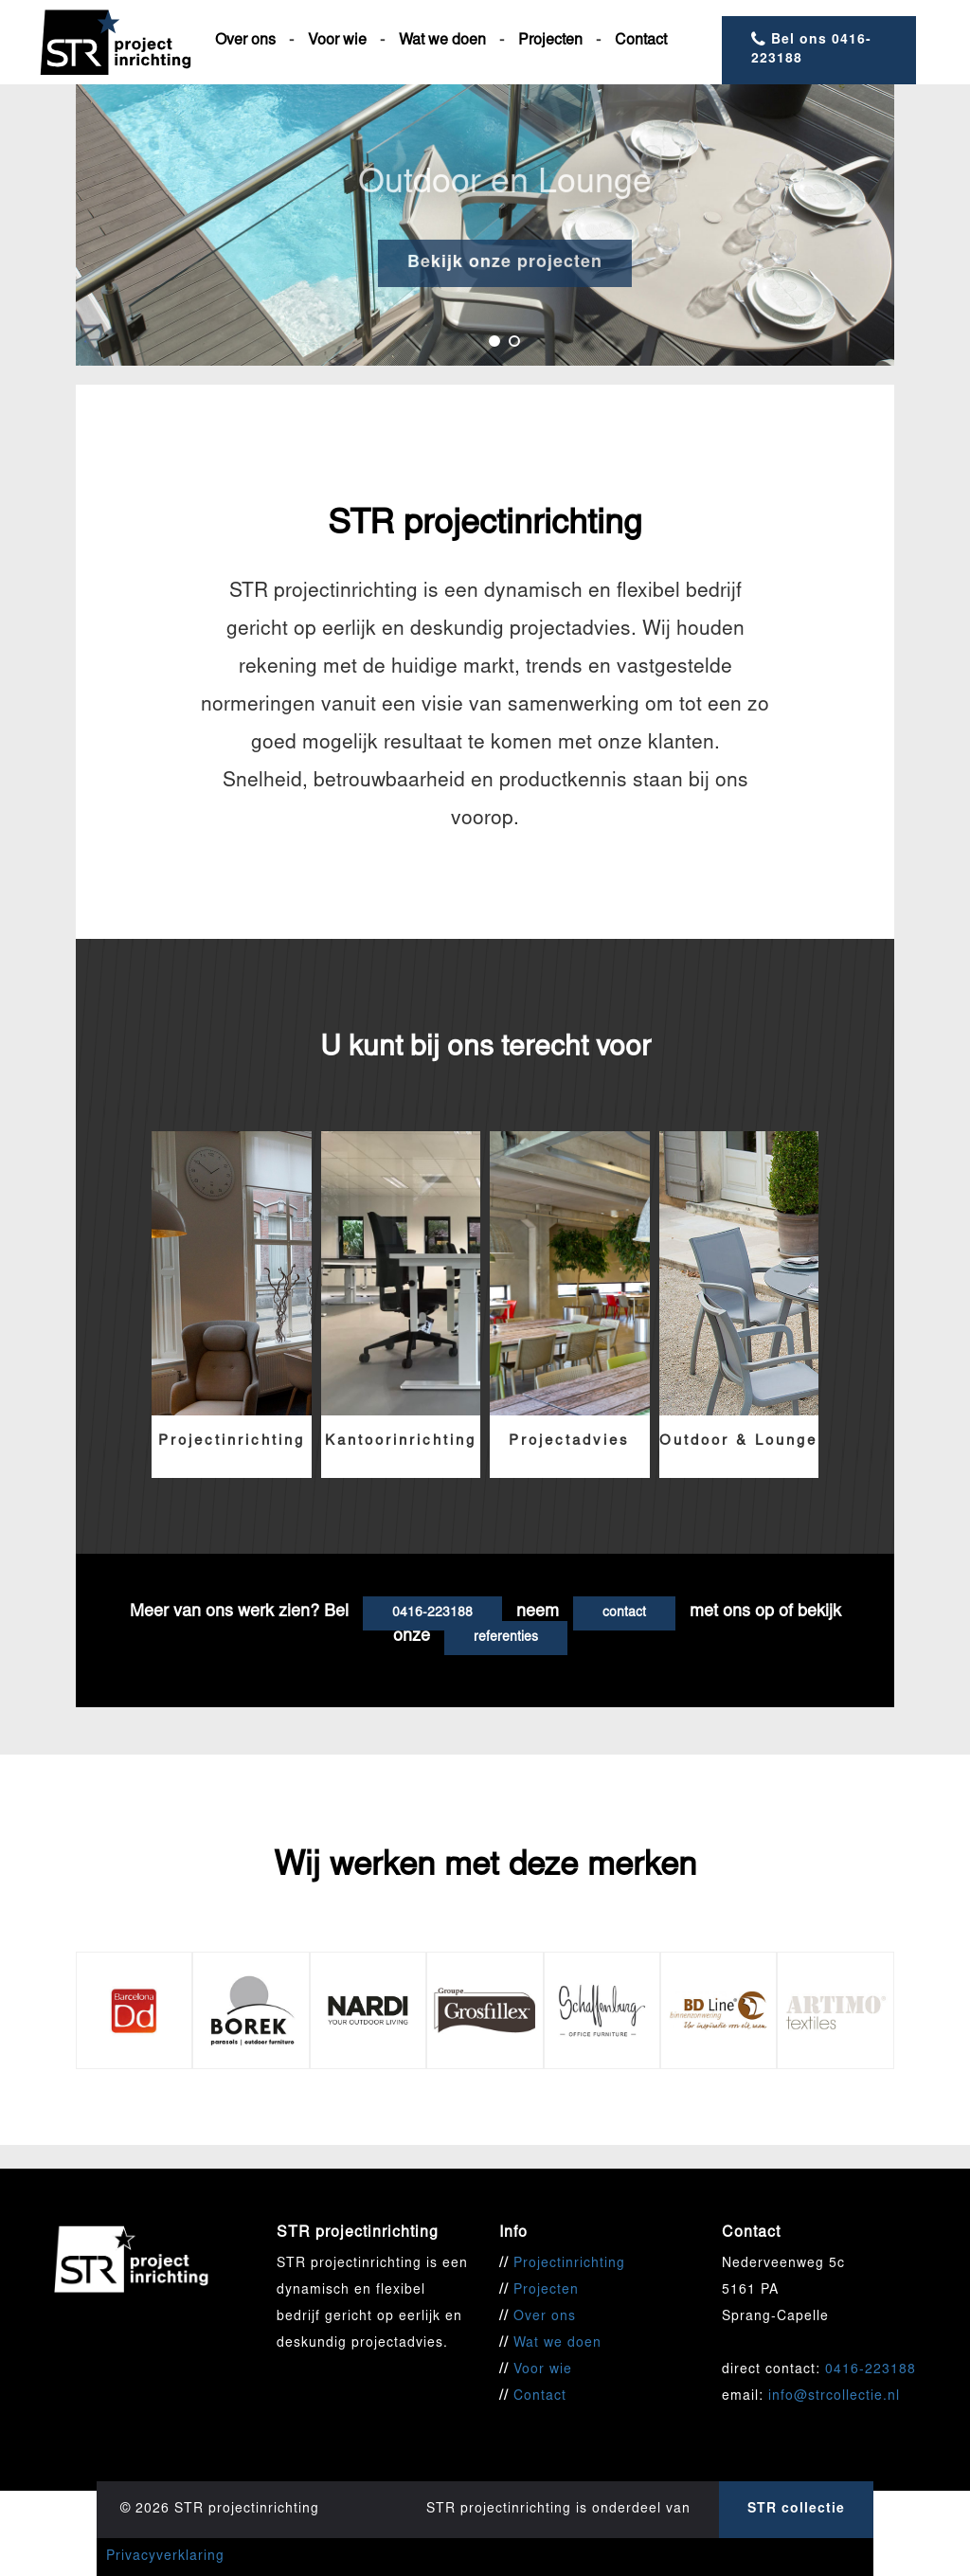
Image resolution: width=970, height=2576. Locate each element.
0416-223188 (432, 1613)
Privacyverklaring (165, 2557)
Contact (641, 40)
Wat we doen (442, 40)
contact (624, 1613)
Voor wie (337, 40)
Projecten (550, 40)
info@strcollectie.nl (834, 2397)
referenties (506, 1638)
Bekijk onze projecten (546, 263)
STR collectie (796, 2509)
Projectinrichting (569, 2264)
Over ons (245, 40)
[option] (485, 225)
